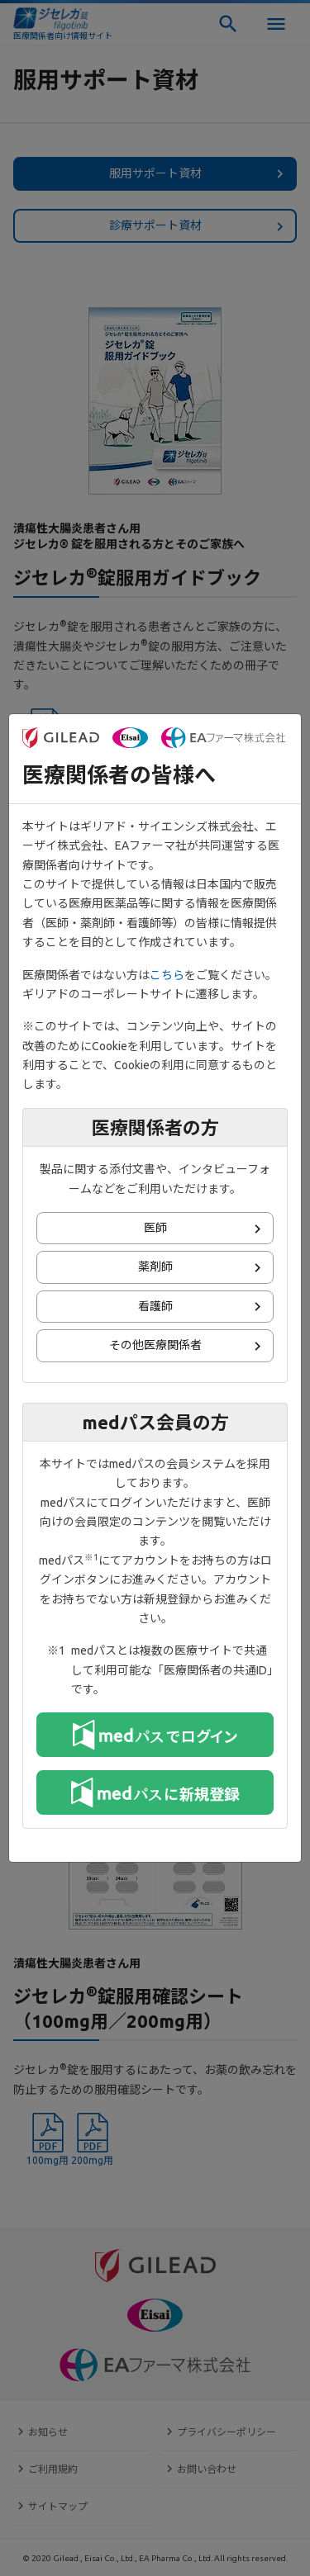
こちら (167, 975)
